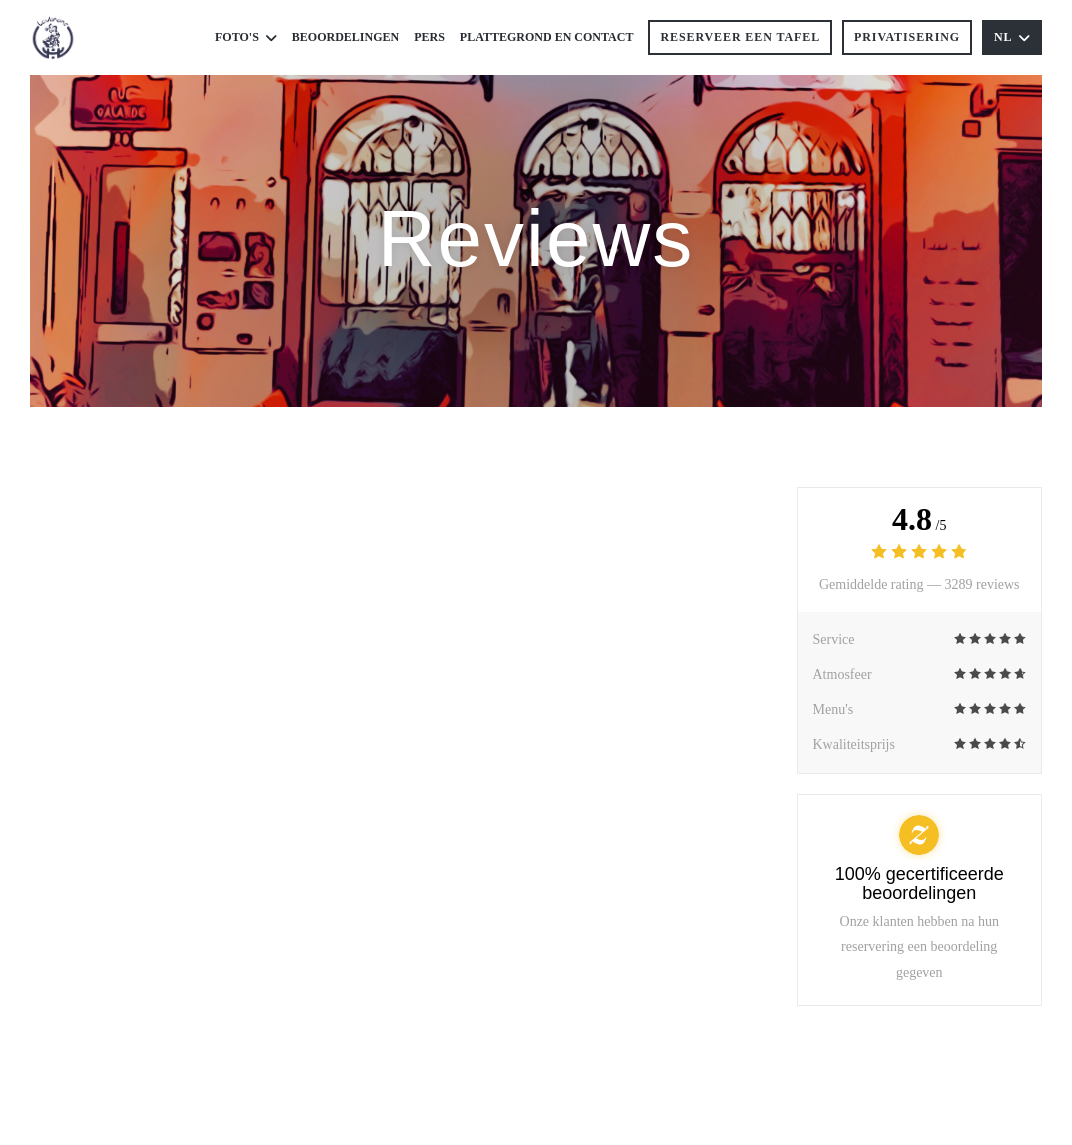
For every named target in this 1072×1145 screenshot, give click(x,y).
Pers (429, 37)
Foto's (246, 37)
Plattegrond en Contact (547, 37)
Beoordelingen (345, 37)
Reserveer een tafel (740, 37)
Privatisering (907, 37)
